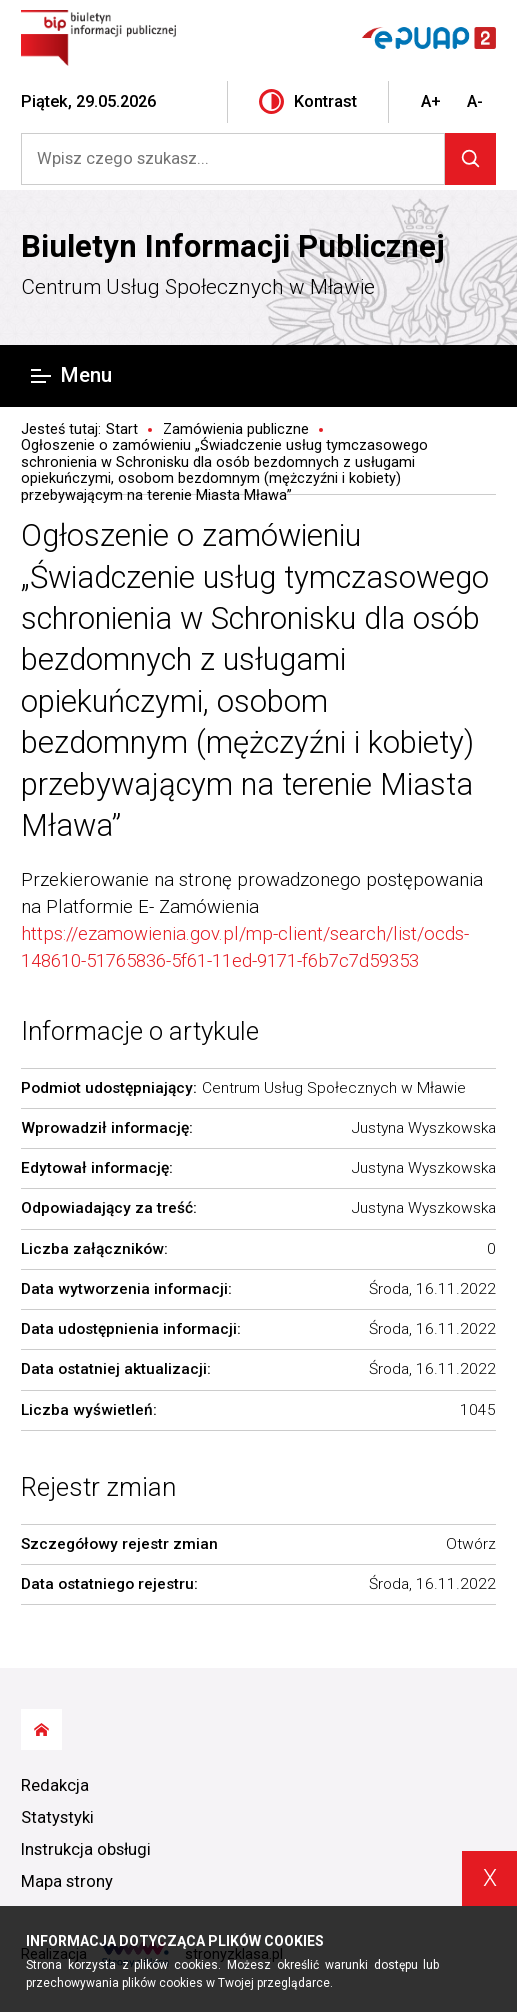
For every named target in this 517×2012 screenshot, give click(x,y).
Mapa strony (67, 1881)
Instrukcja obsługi (86, 1849)
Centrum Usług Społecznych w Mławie (198, 287)
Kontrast (308, 101)
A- (475, 101)
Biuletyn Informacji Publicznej (233, 246)
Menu (71, 375)
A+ (431, 101)
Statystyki (57, 1817)
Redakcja (55, 1785)
